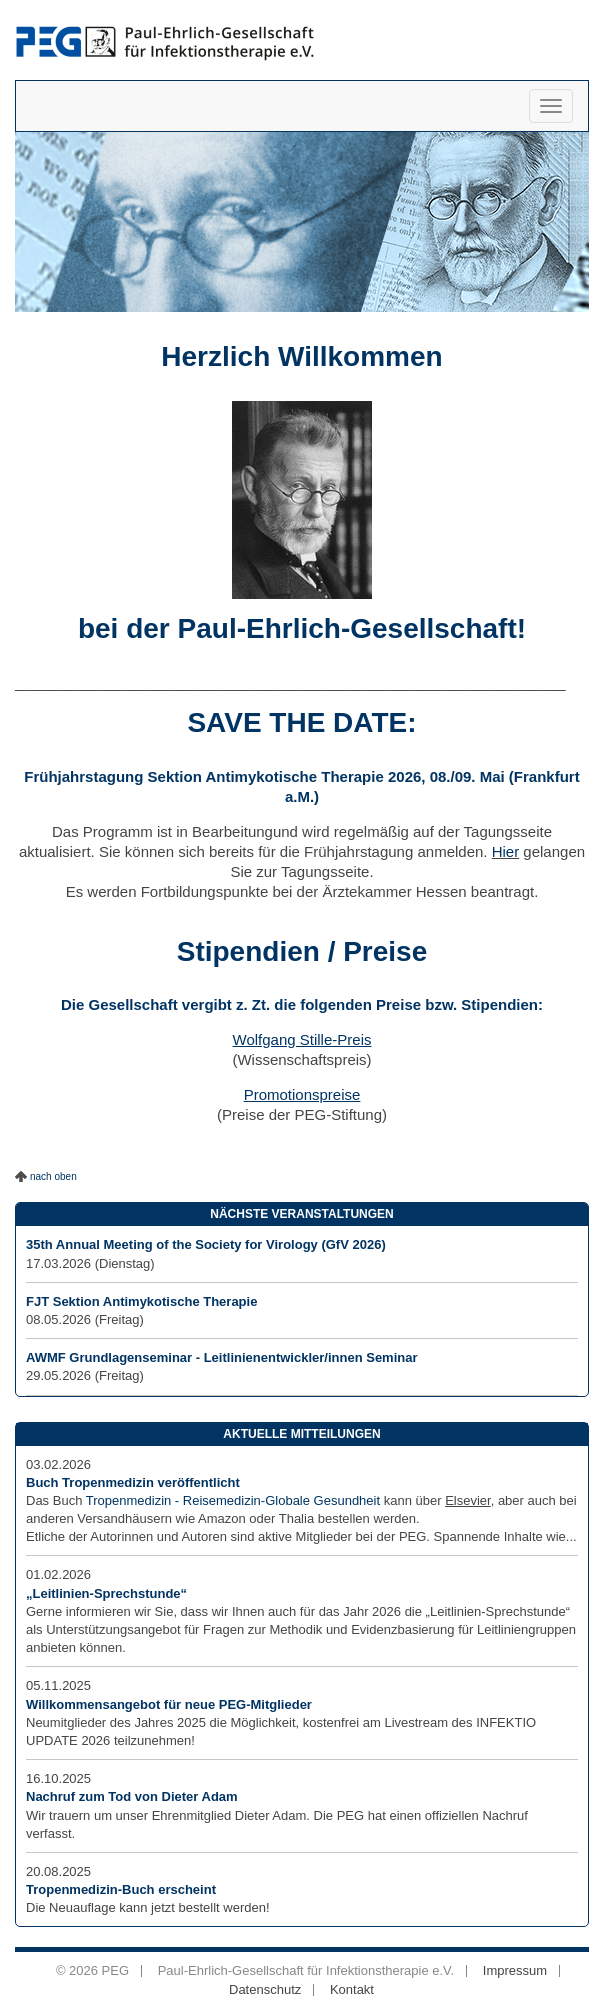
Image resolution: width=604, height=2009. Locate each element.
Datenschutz (265, 1989)
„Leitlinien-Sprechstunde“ (106, 1593)
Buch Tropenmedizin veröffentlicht (133, 1482)
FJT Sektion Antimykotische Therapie (141, 1301)
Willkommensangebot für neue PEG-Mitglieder (169, 1704)
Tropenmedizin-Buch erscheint (121, 1889)
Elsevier (468, 1500)
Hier (506, 851)
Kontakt (352, 1989)
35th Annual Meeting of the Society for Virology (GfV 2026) (206, 1244)
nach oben (53, 1176)
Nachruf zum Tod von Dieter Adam (132, 1796)
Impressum (515, 1970)
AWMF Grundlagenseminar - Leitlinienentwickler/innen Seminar (222, 1357)
